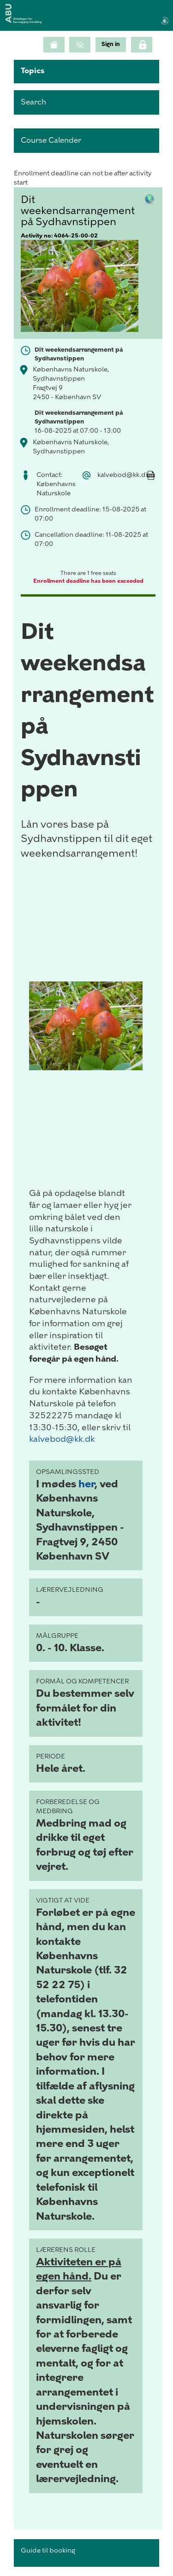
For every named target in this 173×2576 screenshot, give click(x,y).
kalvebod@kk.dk (62, 1439)
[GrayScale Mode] (79, 44)
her (86, 1484)
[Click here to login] (141, 44)
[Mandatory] (150, 485)
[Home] (54, 44)
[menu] (110, 44)
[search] (86, 102)
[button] (86, 71)
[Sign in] (110, 44)
